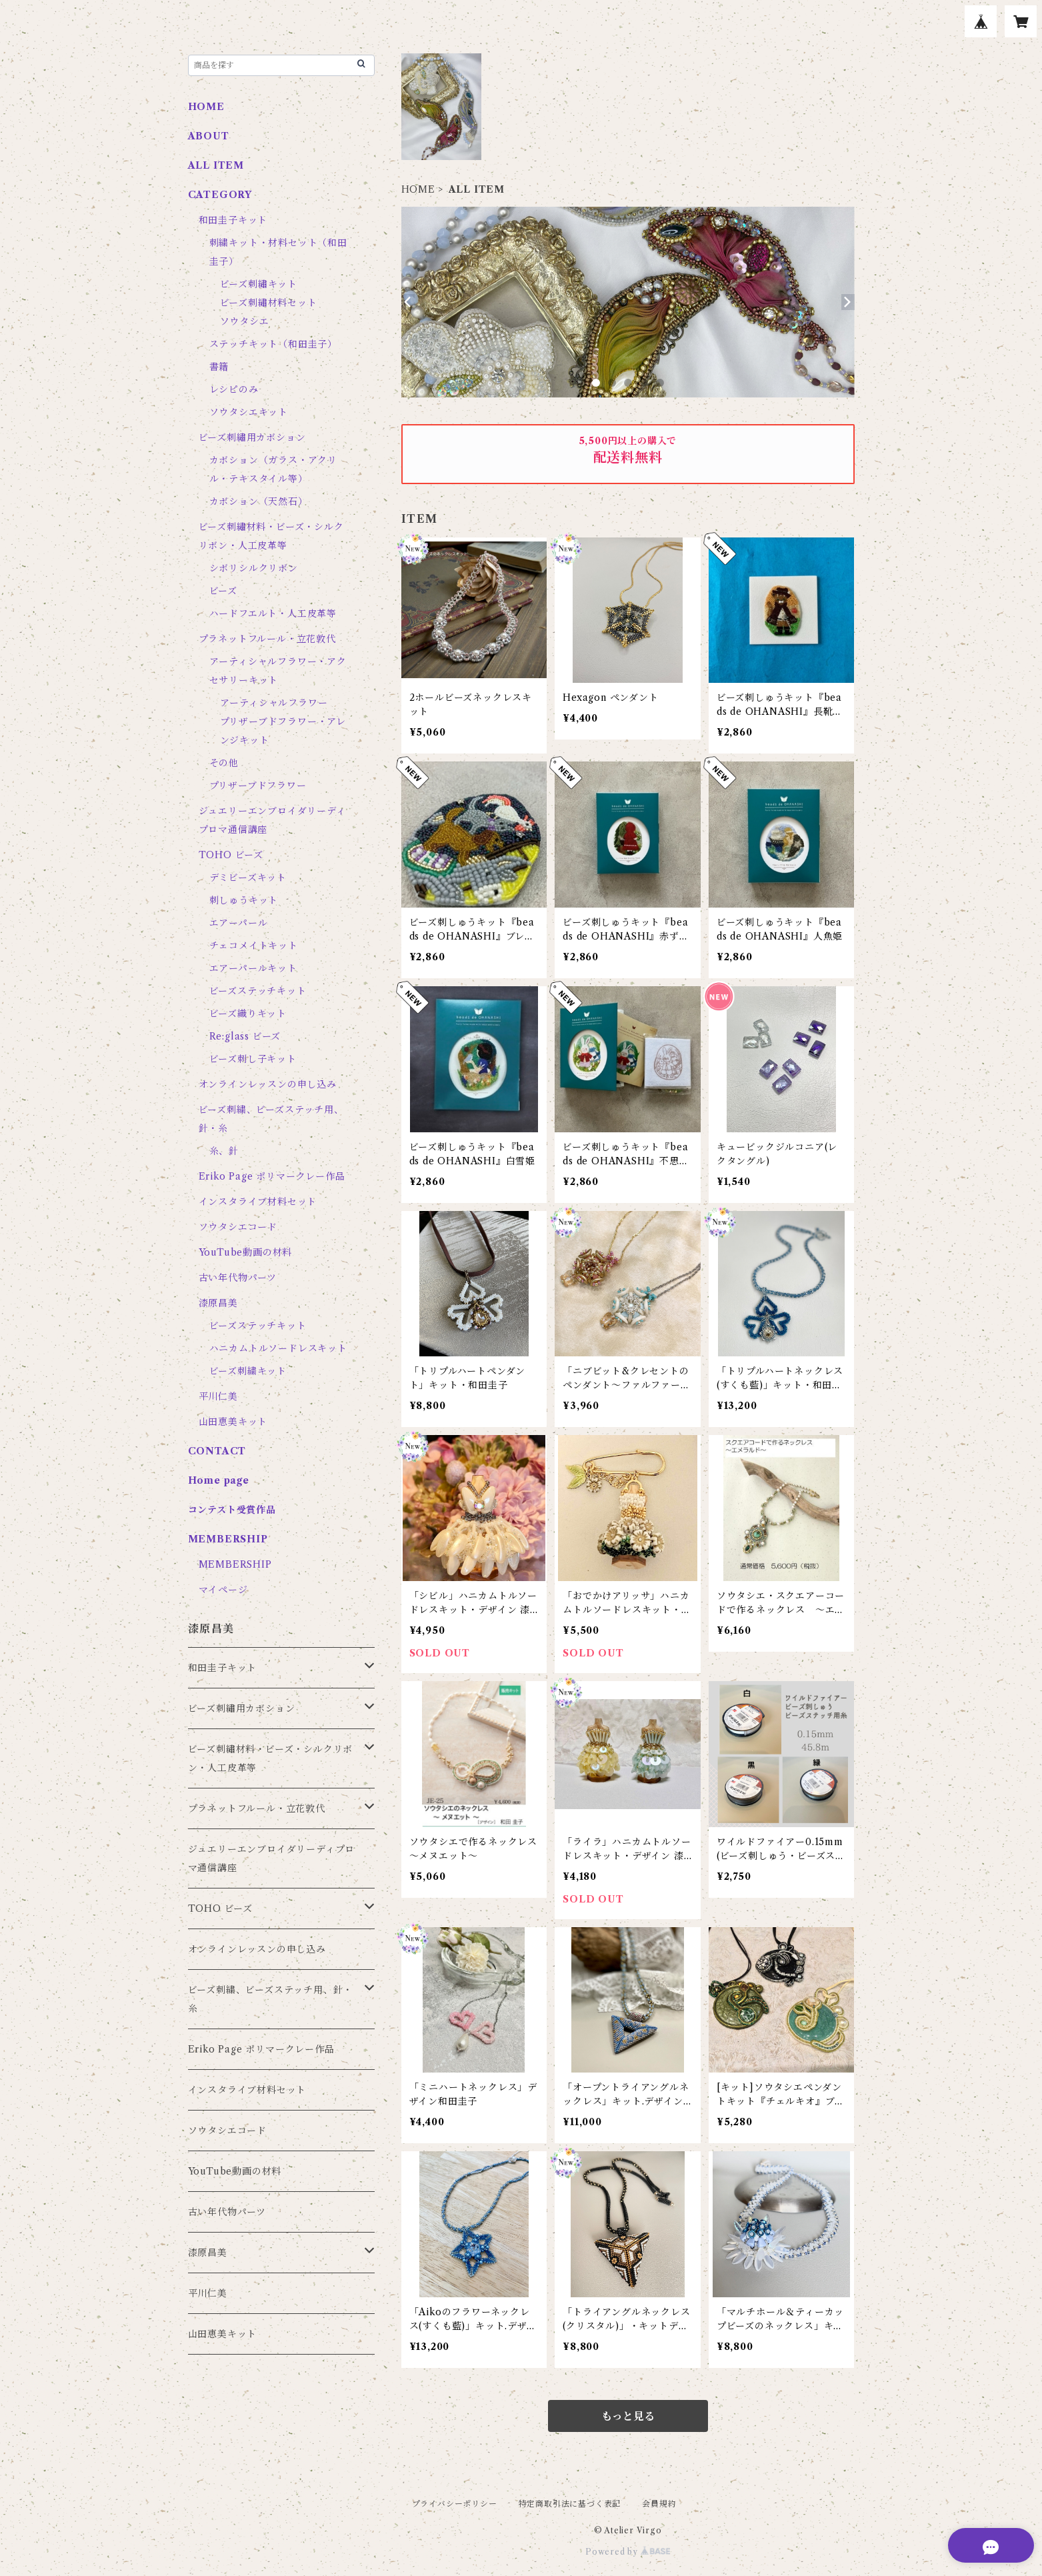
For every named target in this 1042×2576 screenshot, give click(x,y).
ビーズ (223, 591)
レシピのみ (234, 389)
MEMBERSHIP (235, 1564)
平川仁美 (218, 1396)
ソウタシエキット (248, 412)
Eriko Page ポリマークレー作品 (272, 1176)
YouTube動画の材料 (246, 1252)
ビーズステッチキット (258, 991)
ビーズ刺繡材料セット (268, 303)
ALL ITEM (216, 165)
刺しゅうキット (244, 900)
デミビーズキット (248, 878)
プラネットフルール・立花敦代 (267, 639)
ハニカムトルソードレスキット (278, 1348)
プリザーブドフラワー (258, 786)
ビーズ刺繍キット (248, 1371)
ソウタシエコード (238, 1227)
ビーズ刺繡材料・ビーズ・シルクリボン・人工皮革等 (270, 1758)
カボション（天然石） (258, 501)
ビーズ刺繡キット (258, 284)
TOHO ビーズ (231, 855)
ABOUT (208, 136)
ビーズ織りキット (248, 1014)
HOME (418, 189)
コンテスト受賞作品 (232, 1510)
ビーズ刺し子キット (253, 1059)
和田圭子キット (233, 220)
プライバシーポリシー (454, 2504)
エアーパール (238, 923)
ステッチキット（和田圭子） (273, 344)
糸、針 (224, 1151)
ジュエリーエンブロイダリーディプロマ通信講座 (271, 1858)
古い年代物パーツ (238, 1278)
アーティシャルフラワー (274, 703)
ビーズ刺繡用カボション (252, 437)
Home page (218, 1480)
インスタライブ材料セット (258, 1202)
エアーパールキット (253, 968)
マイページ (223, 1590)
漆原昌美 (218, 1303)
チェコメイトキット (253, 946)
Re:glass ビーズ (245, 1036)
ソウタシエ (244, 321)
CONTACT (217, 1451)
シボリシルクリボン (253, 568)
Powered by (627, 2552)
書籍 (219, 367)
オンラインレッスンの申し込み (268, 1084)
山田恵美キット (233, 1422)
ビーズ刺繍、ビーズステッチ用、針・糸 (270, 1999)
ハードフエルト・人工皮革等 (273, 613)
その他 (224, 763)
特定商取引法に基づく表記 (570, 2504)
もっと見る (628, 2416)
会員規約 (659, 2504)
